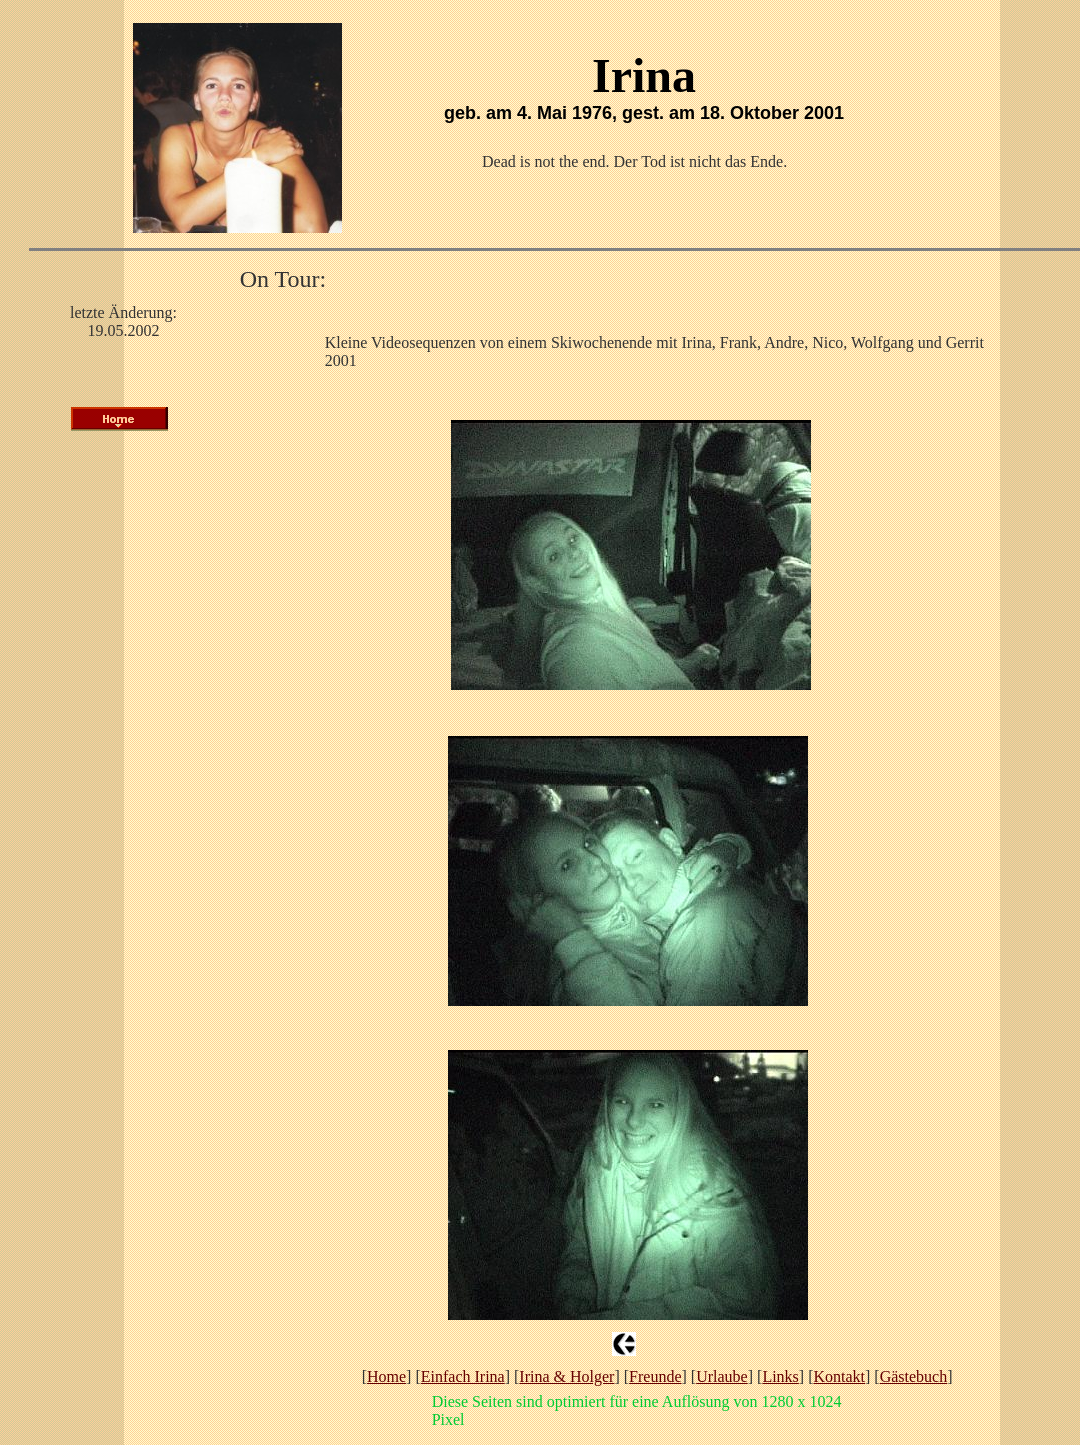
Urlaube (722, 1376)
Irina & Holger (566, 1376)
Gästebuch (914, 1376)
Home (386, 1376)
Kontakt (839, 1376)
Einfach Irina (463, 1376)
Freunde (655, 1376)
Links (780, 1376)
